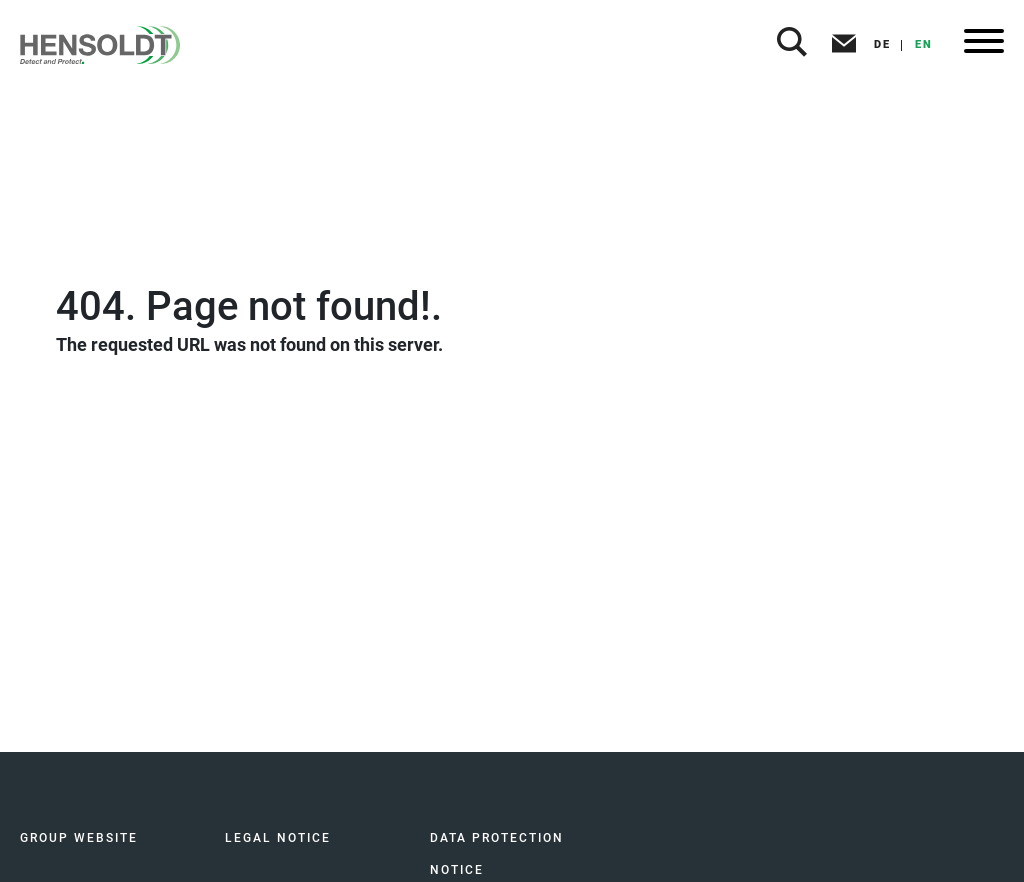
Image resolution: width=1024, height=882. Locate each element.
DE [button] (882, 44)
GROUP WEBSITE (79, 838)
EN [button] (924, 44)
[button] (792, 45)
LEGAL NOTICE (278, 838)
